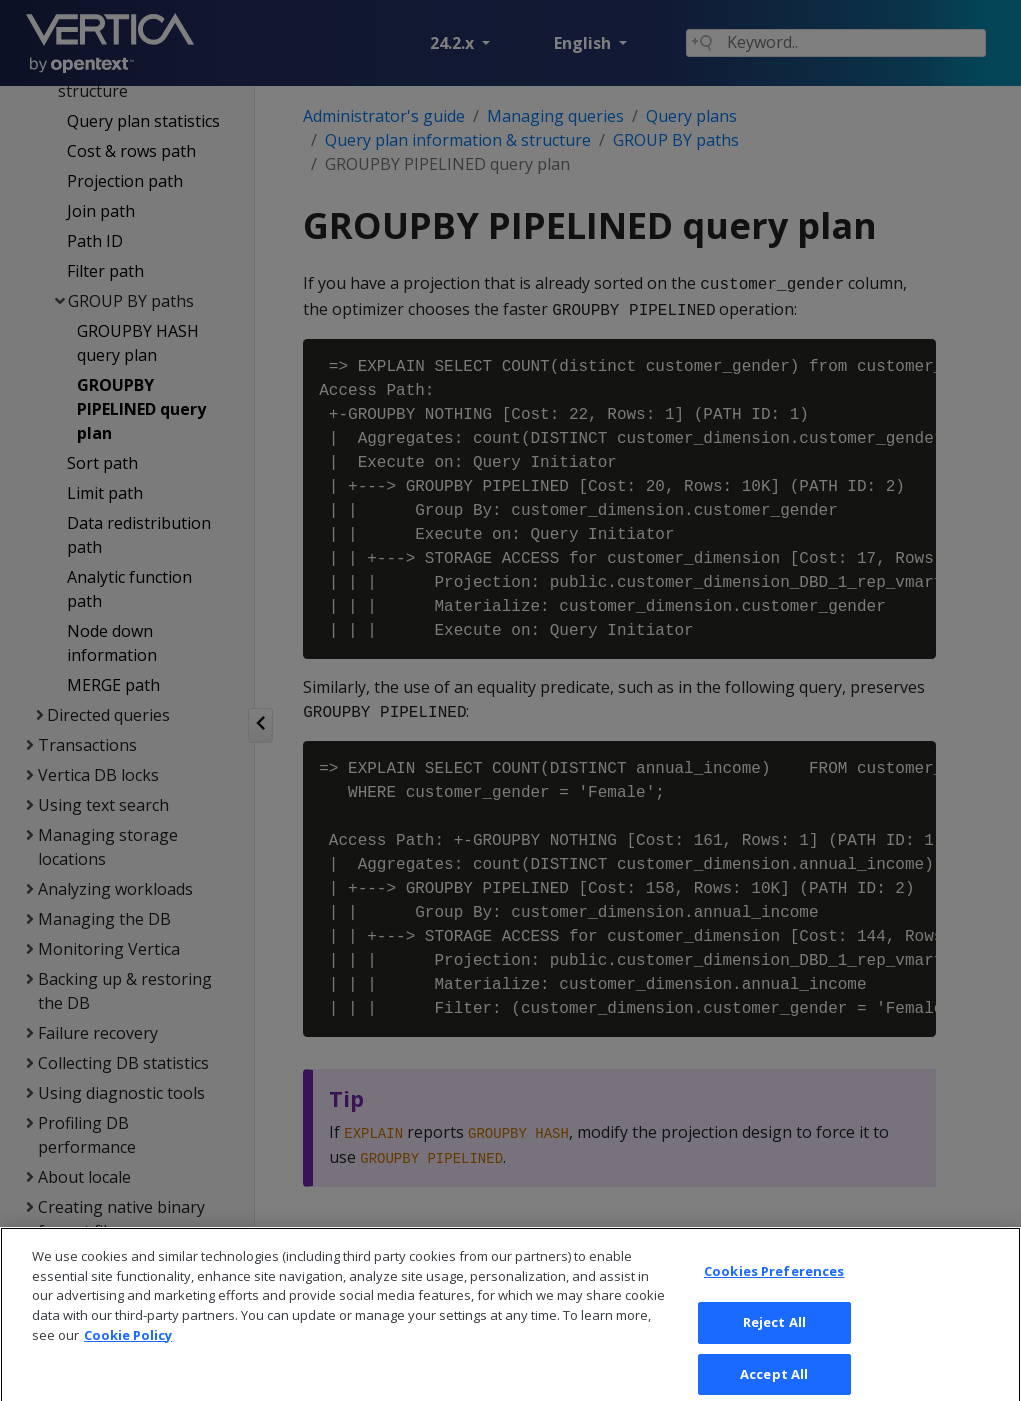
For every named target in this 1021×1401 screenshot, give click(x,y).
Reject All (774, 1339)
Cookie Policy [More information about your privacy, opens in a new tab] (128, 1351)
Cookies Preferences (774, 1288)
